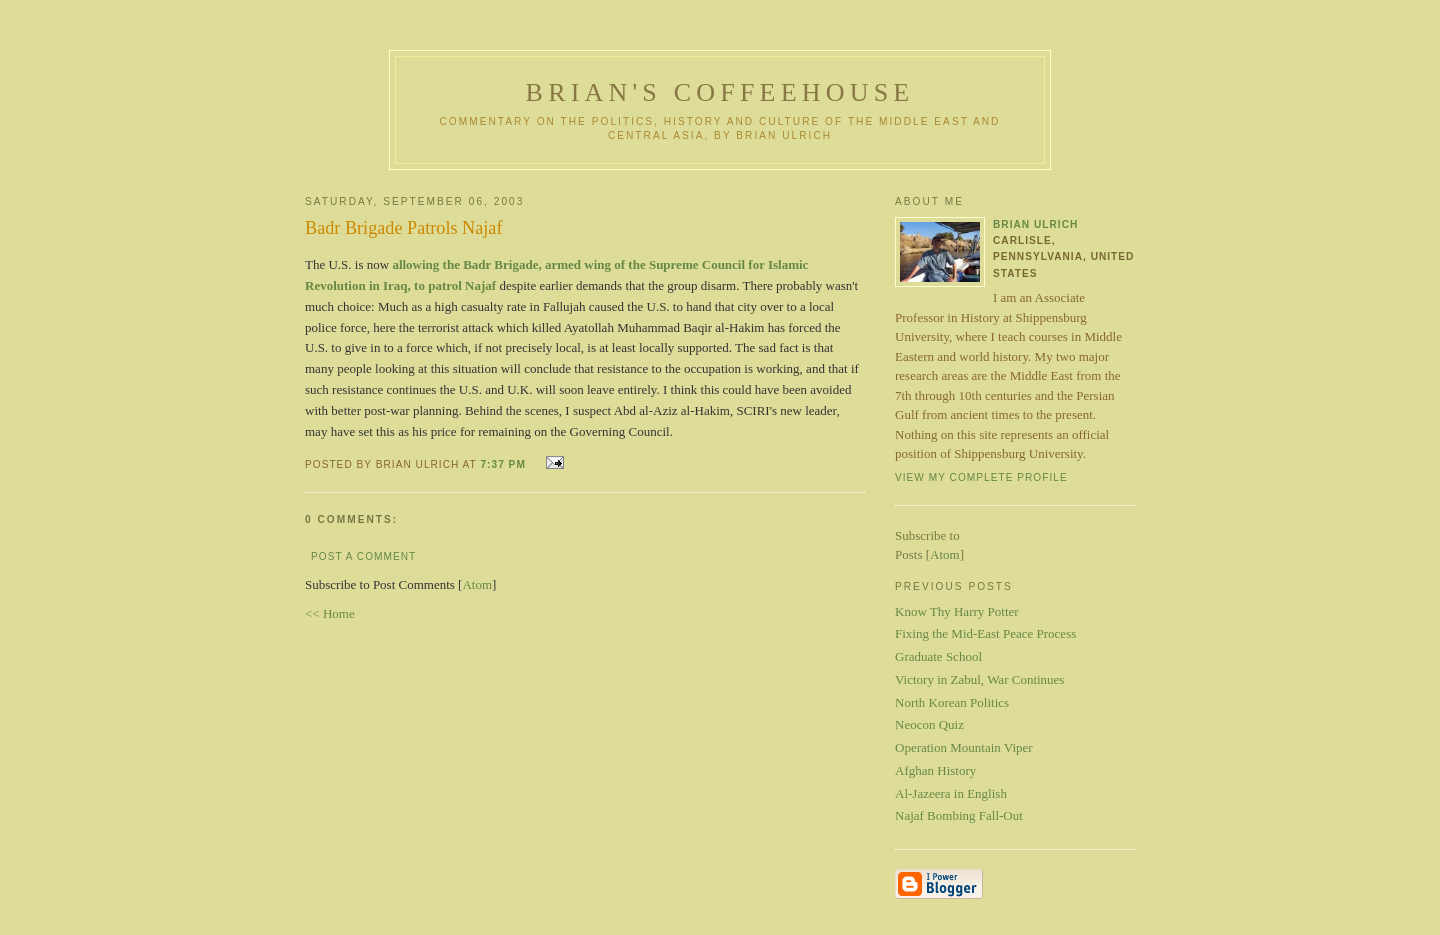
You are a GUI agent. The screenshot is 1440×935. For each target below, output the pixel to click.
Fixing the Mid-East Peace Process (985, 633)
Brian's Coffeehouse (720, 92)
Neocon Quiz (929, 724)
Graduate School (938, 656)
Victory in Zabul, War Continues (979, 679)
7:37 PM (504, 464)
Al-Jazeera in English (951, 793)
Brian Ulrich (1035, 224)
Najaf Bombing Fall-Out (959, 815)
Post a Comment (363, 556)
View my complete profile (981, 477)
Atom (477, 584)
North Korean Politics (952, 702)
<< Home (330, 613)
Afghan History (935, 770)
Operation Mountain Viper (964, 747)
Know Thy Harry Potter (957, 611)
